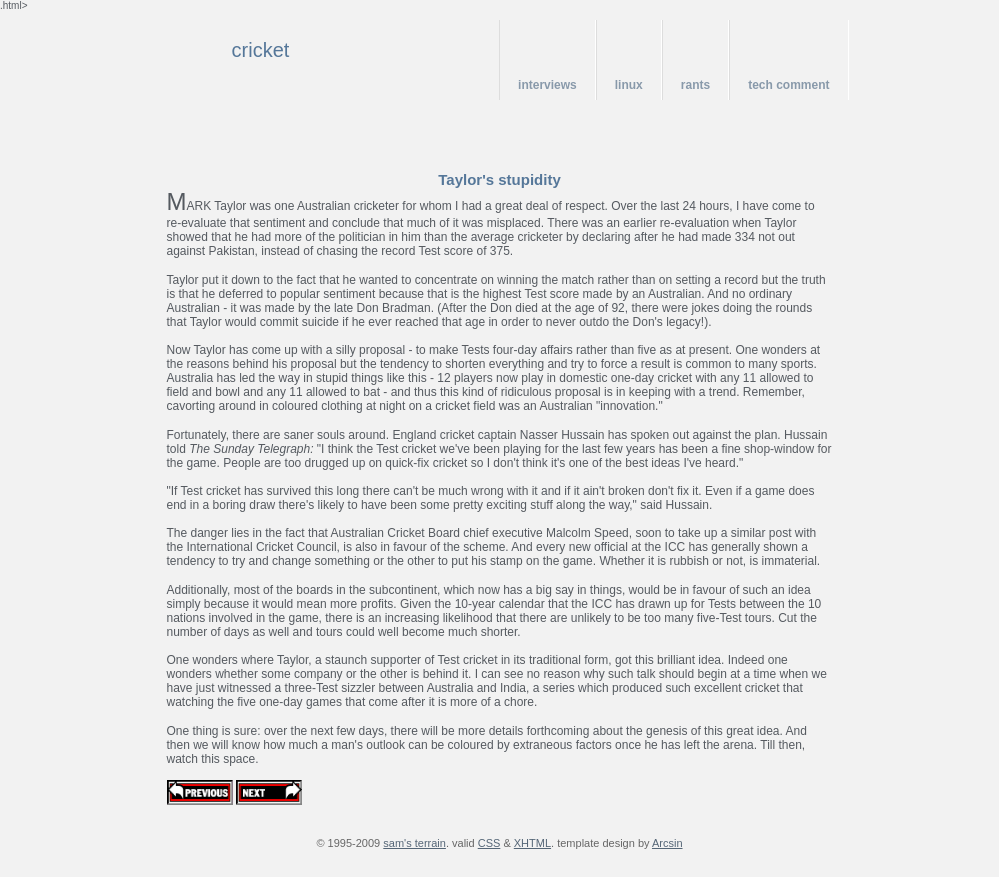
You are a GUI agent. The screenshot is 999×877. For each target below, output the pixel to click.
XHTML (532, 843)
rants (695, 85)
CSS (489, 843)
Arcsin (667, 843)
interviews (547, 85)
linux (629, 85)
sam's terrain (414, 843)
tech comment (788, 85)
